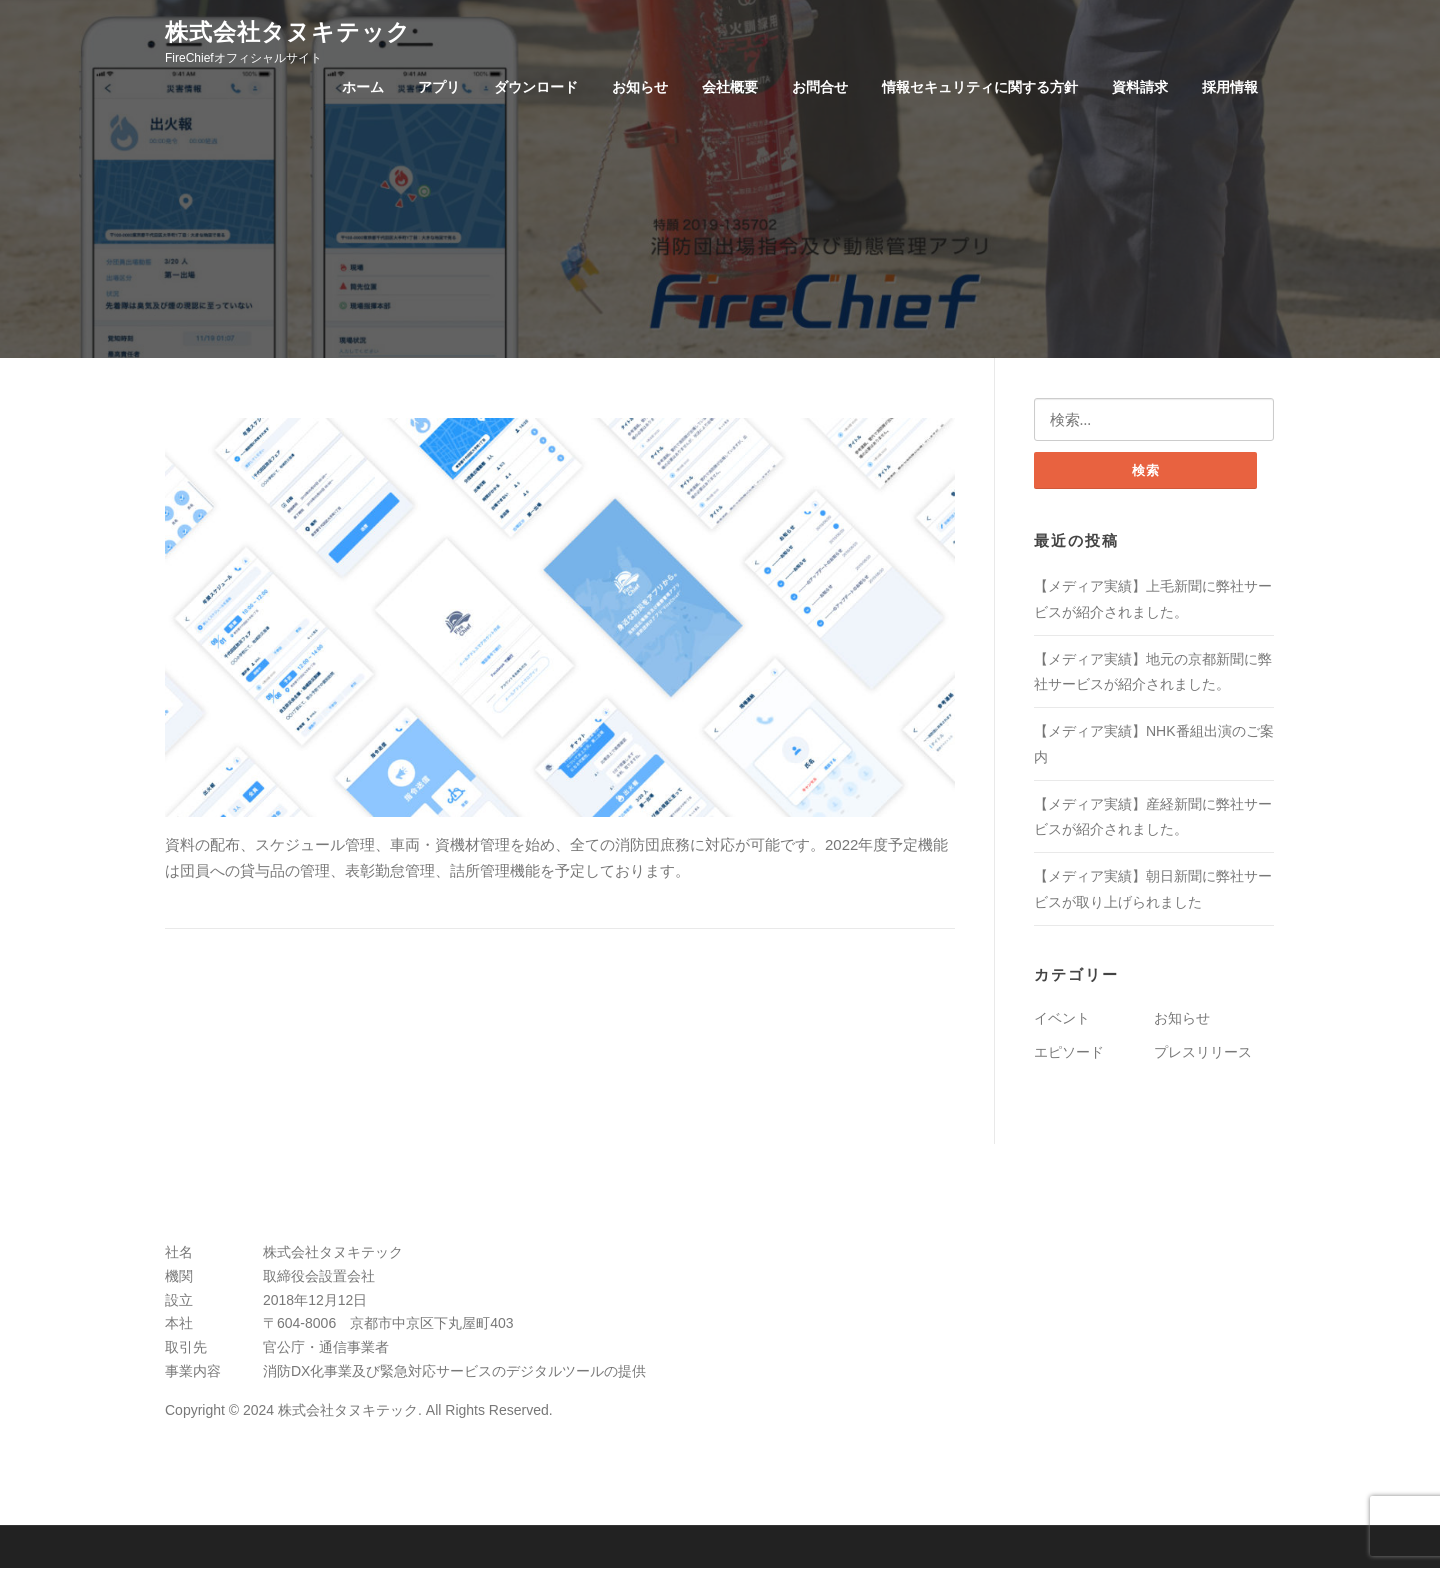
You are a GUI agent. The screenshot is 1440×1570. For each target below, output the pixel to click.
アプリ (439, 87)
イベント (1062, 1020)
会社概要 (730, 87)
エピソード (1069, 1054)
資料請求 (1140, 87)
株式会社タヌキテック (288, 31)
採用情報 (1230, 87)
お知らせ (640, 87)
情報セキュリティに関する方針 (980, 87)
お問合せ (820, 87)
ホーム (363, 87)
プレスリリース (1203, 1054)
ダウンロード (536, 87)
